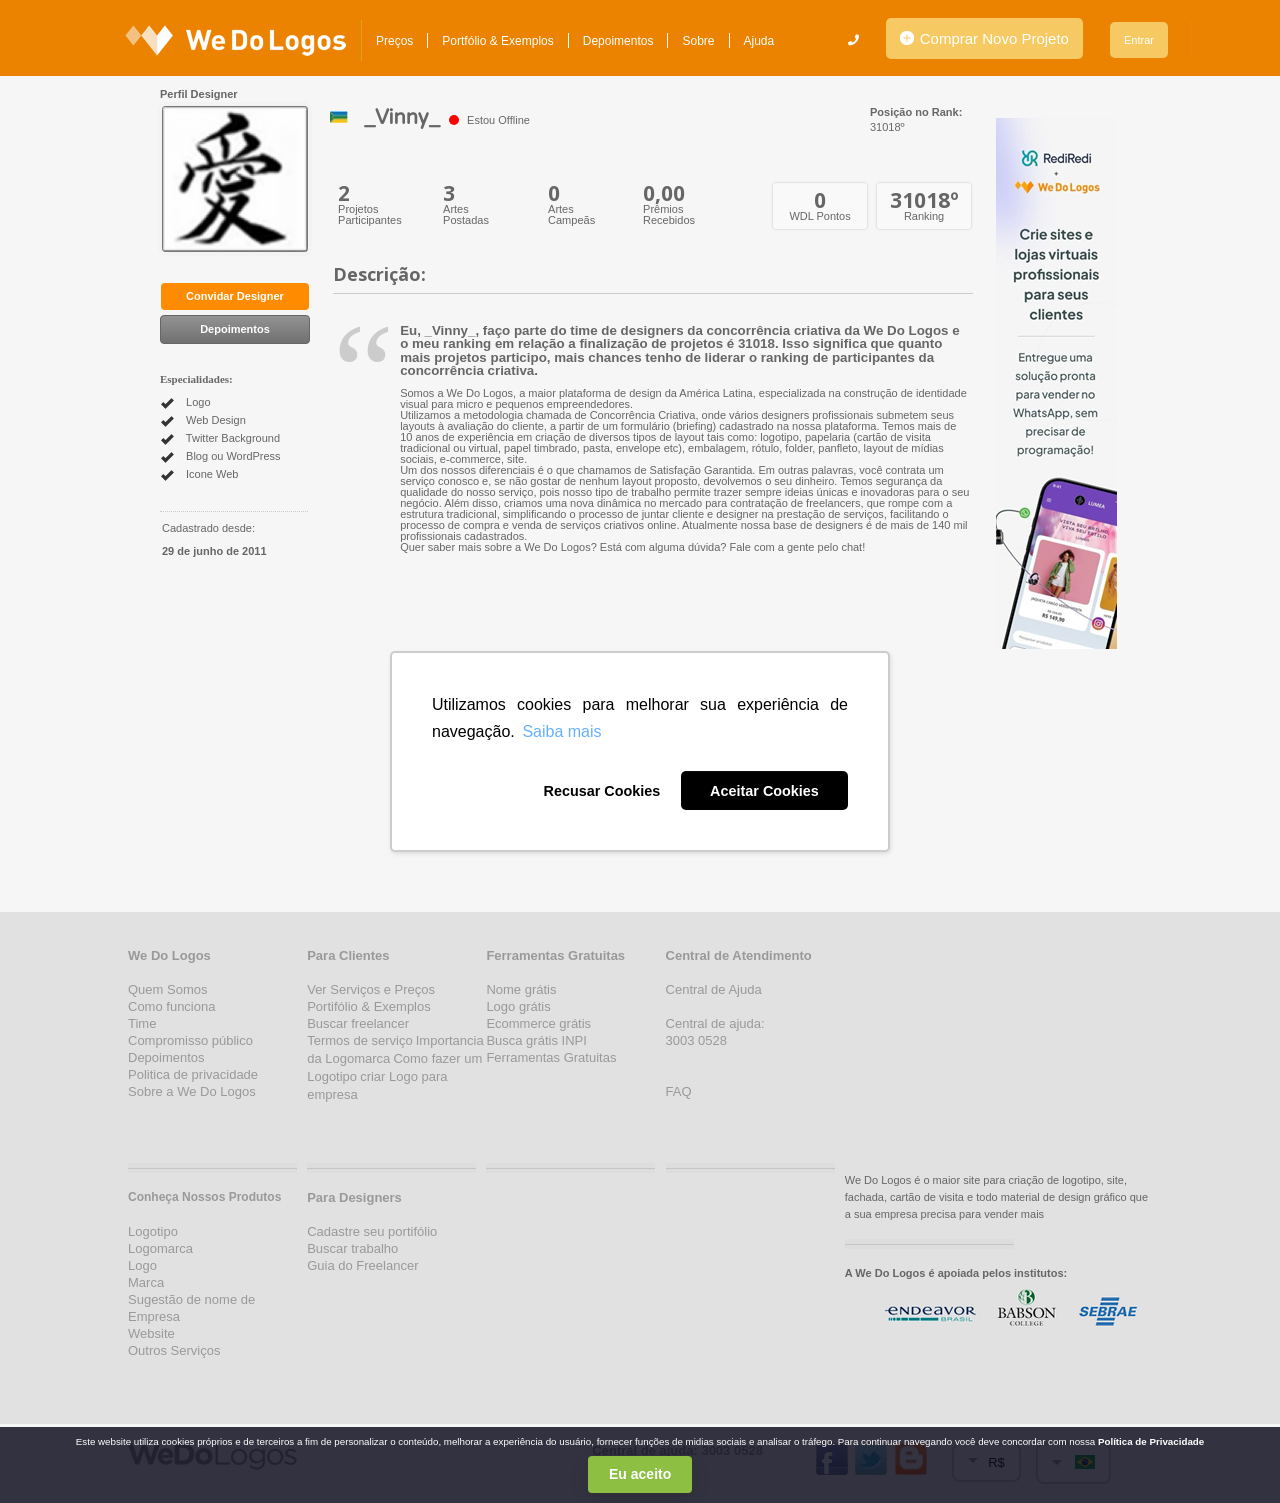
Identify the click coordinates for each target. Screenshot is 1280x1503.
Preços (394, 41)
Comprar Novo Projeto (984, 38)
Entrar (1139, 40)
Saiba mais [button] (561, 731)
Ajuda (759, 41)
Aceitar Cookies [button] (764, 791)
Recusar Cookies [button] (601, 791)
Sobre (698, 41)
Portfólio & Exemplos (497, 41)
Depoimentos (618, 41)
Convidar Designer (235, 296)
